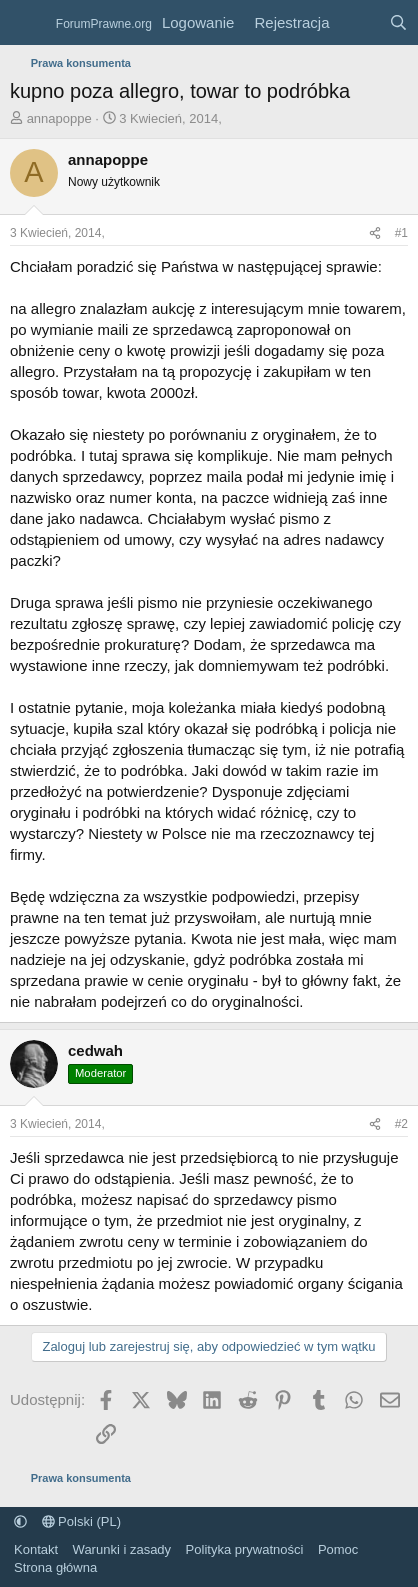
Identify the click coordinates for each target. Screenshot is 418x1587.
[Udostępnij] (375, 233)
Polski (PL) (81, 1521)
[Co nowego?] (358, 22)
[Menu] (27, 23)
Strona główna (55, 1567)
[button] (20, 1521)
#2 (401, 1124)
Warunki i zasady (122, 1549)
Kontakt (36, 1549)
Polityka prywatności (245, 1549)
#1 (401, 233)
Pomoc (338, 1549)
